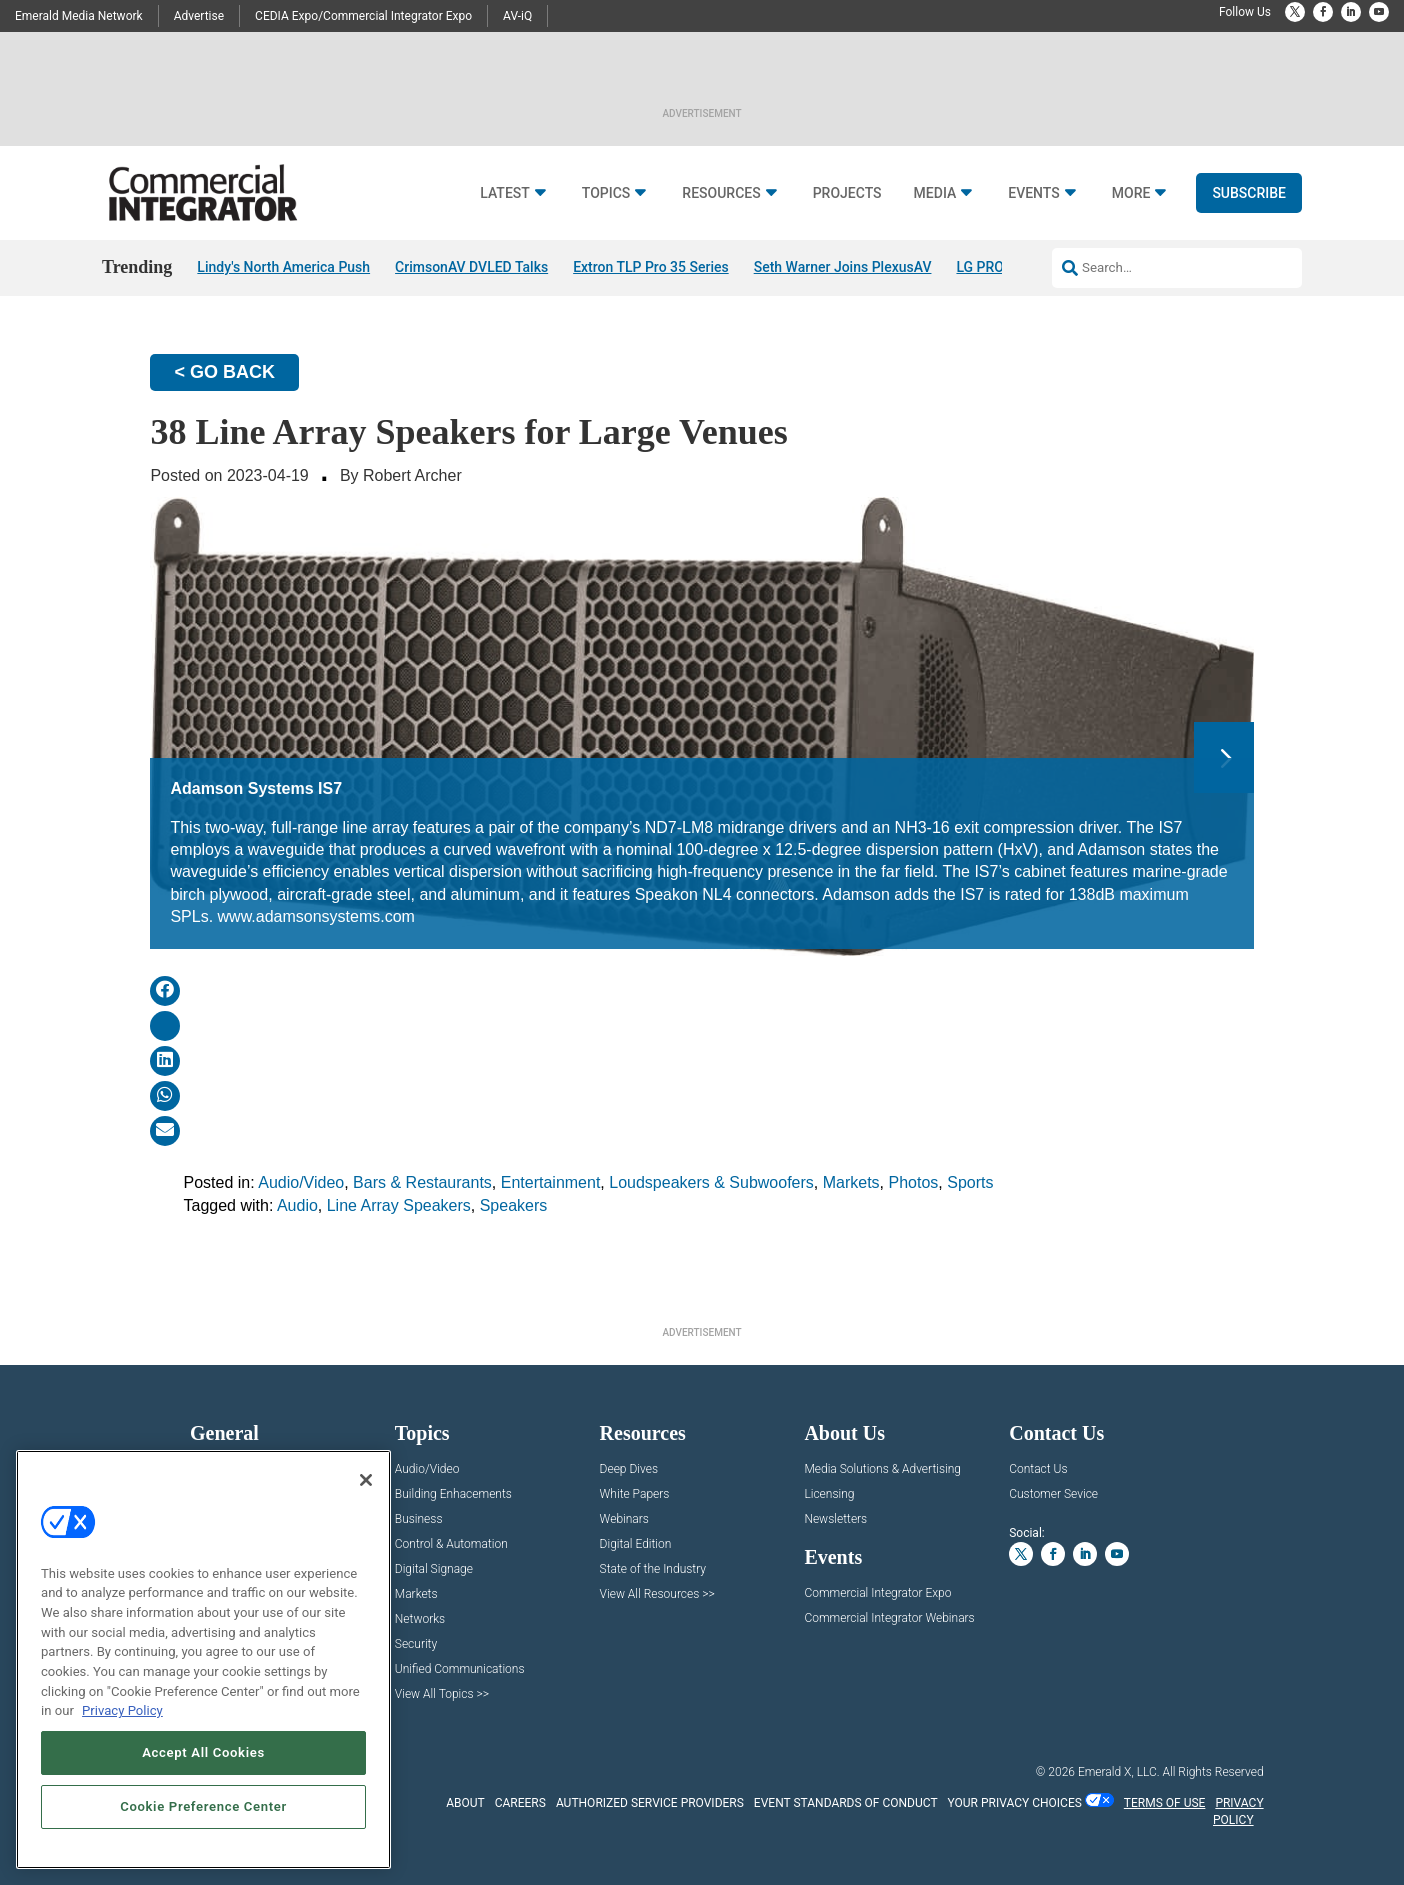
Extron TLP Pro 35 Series (651, 267)
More (1131, 193)
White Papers (635, 1494)
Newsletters (835, 1519)
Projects (847, 193)
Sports (970, 1182)
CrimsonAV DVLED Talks (471, 267)
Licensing (829, 1494)
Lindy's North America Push (283, 267)
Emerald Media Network (79, 16)
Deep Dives (629, 1469)
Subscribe (1249, 193)
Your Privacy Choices (1015, 1803)
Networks (420, 1619)
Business (419, 1519)
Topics (606, 193)
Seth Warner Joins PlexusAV (843, 267)
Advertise (199, 16)
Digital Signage (434, 1569)
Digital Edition (636, 1544)
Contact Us (1038, 1469)
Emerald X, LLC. (1119, 1772)
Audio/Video (301, 1182)
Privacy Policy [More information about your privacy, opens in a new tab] (122, 1710)
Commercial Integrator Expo (877, 1593)
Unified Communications (460, 1669)
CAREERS (520, 1803)
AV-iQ (517, 16)
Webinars (624, 1519)
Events (1034, 193)
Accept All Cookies (203, 1752)
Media (935, 193)
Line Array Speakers (399, 1205)
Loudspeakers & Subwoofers (711, 1182)
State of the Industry (653, 1569)
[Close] (366, 1480)
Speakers (514, 1205)
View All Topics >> (442, 1694)
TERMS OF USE (1165, 1803)
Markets (851, 1182)
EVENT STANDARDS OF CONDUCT (846, 1803)
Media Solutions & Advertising (882, 1469)
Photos (914, 1182)
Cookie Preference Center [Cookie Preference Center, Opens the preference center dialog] (203, 1806)
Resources (721, 193)
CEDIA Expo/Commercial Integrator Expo (363, 16)
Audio (297, 1205)
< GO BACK (224, 372)
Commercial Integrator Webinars (889, 1618)
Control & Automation (451, 1544)
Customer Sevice (1053, 1494)
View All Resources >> (657, 1594)
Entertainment (551, 1182)
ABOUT (465, 1803)
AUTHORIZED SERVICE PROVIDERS (650, 1803)
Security (416, 1644)
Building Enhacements (453, 1494)
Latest (505, 193)
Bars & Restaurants (422, 1182)
